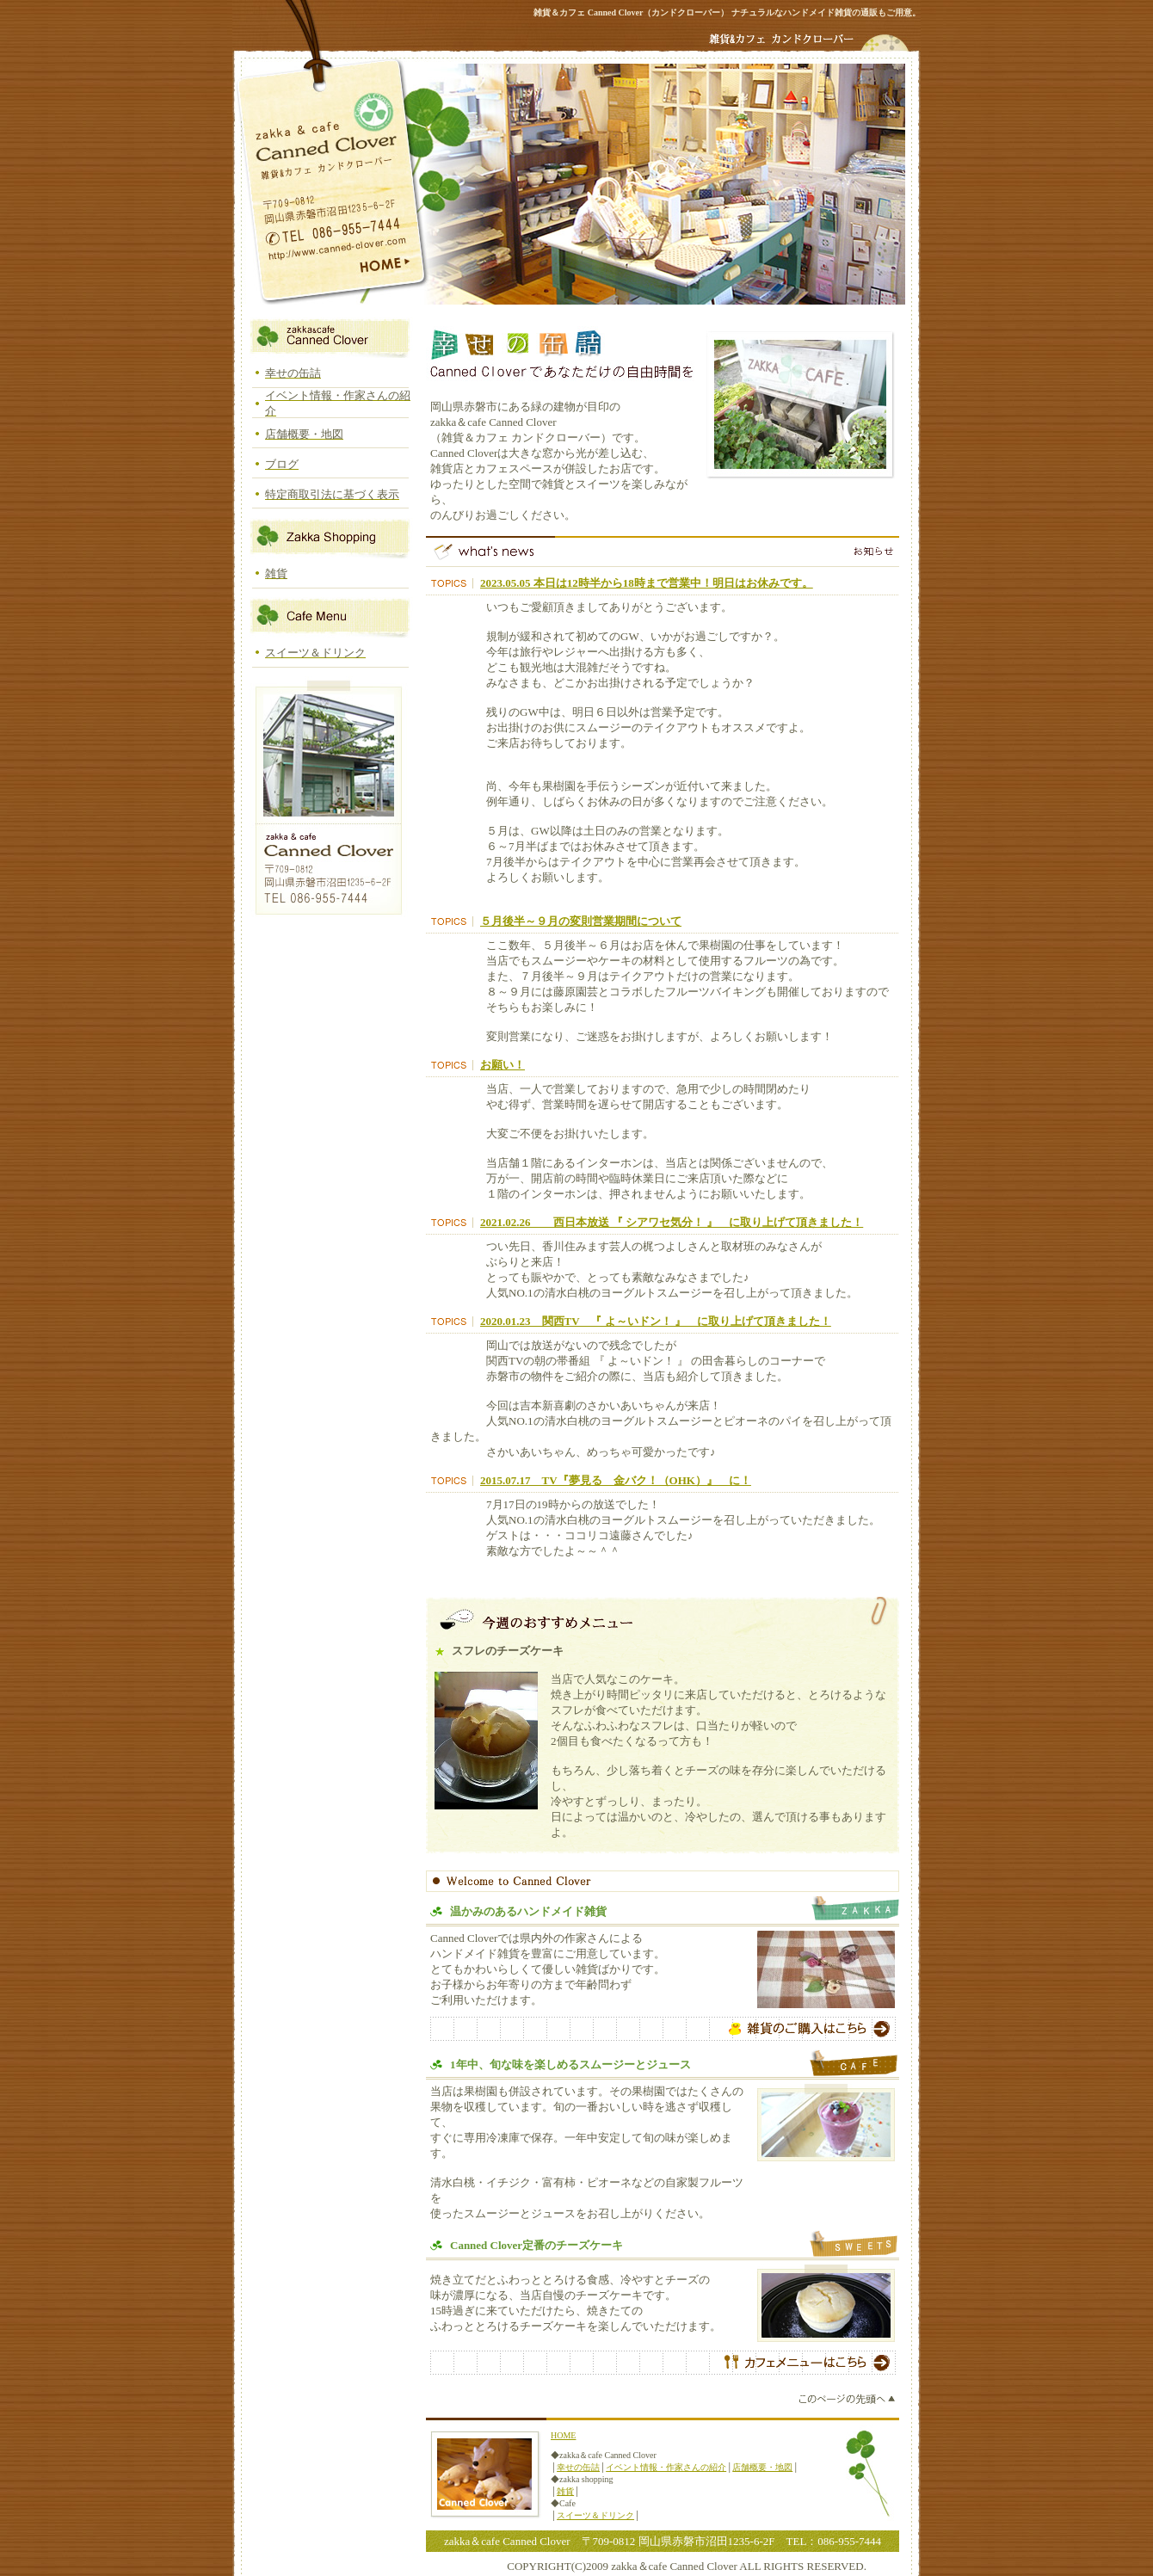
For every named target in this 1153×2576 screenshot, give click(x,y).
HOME (563, 2435)
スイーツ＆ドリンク (595, 2515)
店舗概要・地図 (762, 2467)
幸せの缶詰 (578, 2467)
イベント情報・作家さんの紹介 (666, 2467)
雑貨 (565, 2491)
